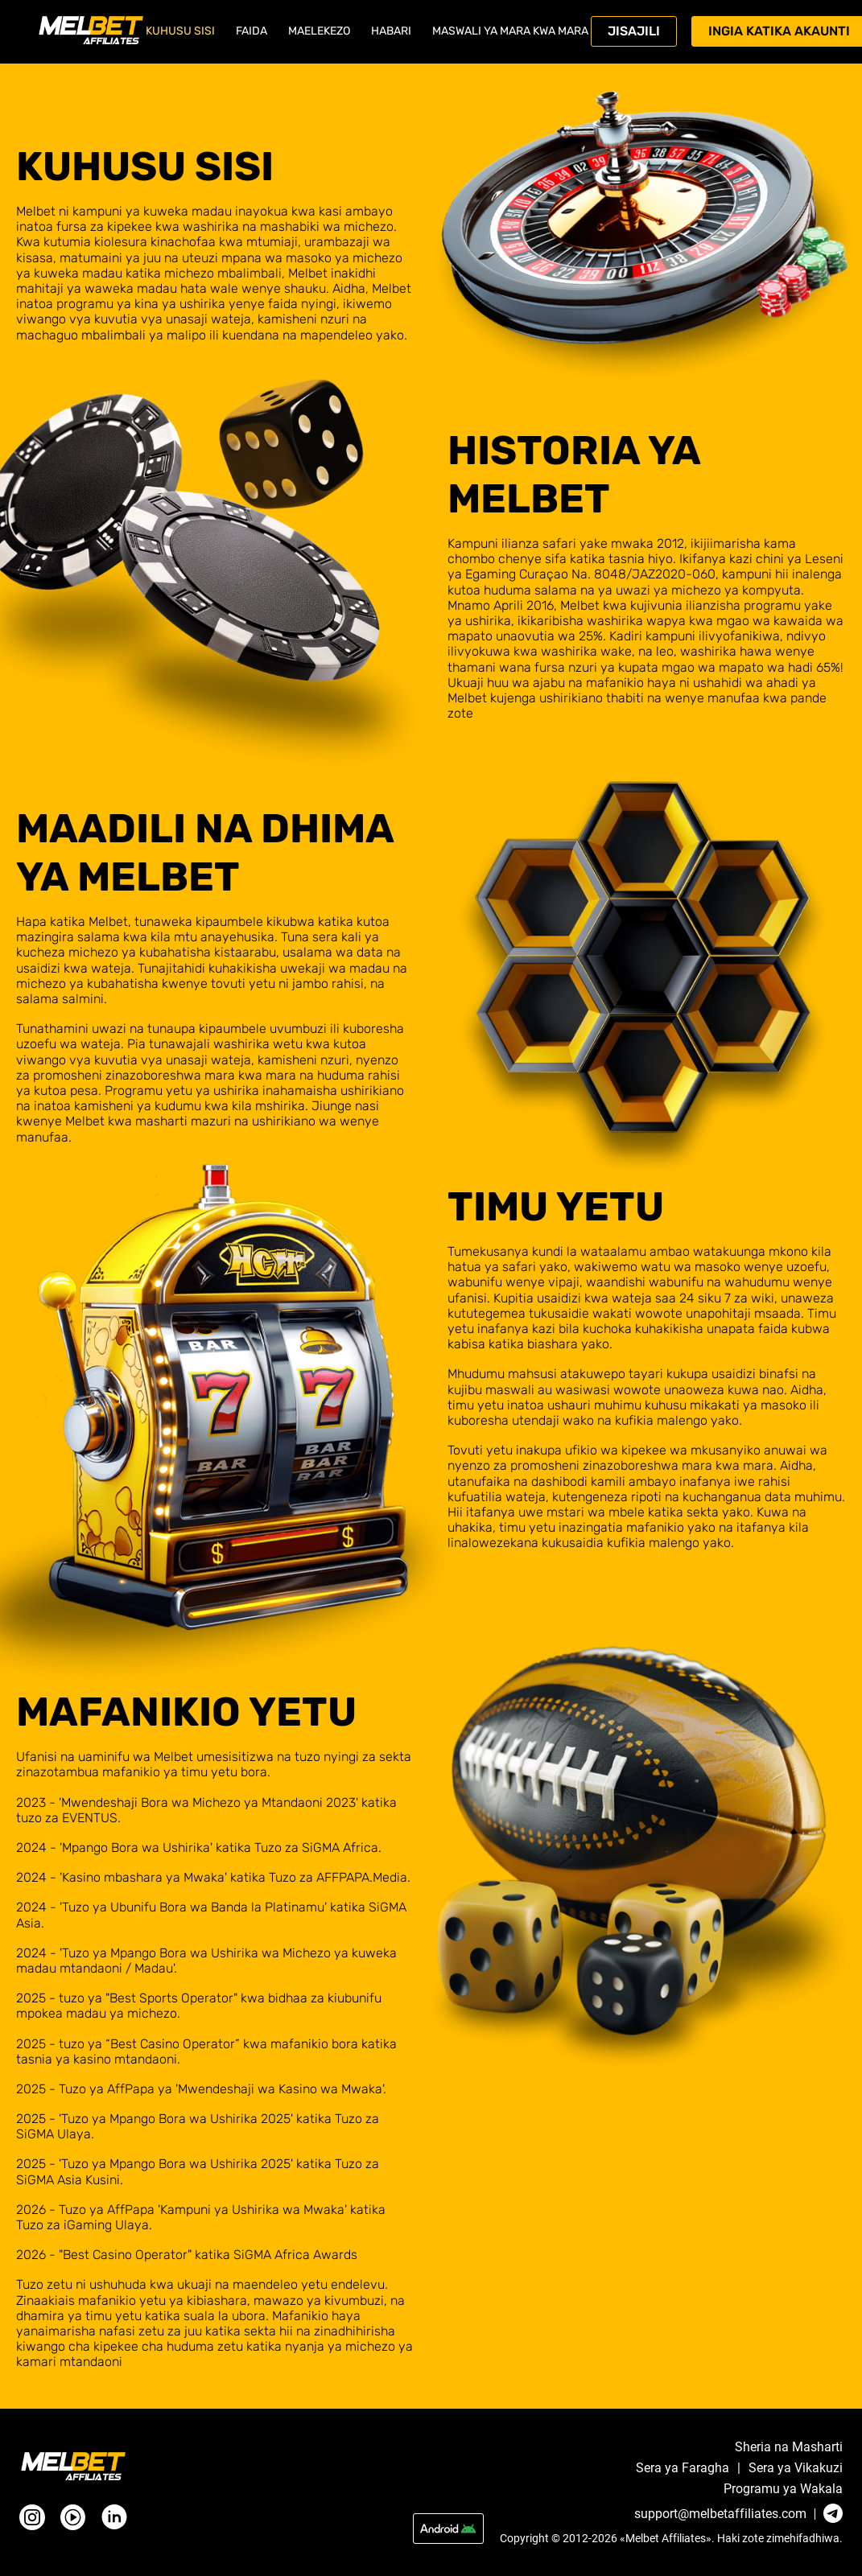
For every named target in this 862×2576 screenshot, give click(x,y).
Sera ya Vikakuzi (796, 2468)
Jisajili (634, 31)
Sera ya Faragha (682, 2468)
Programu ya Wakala (783, 2489)
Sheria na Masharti (789, 2447)
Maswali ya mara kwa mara (510, 31)
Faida (251, 31)
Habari (391, 31)
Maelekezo (319, 31)
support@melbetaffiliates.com (720, 2514)
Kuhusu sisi (180, 31)
